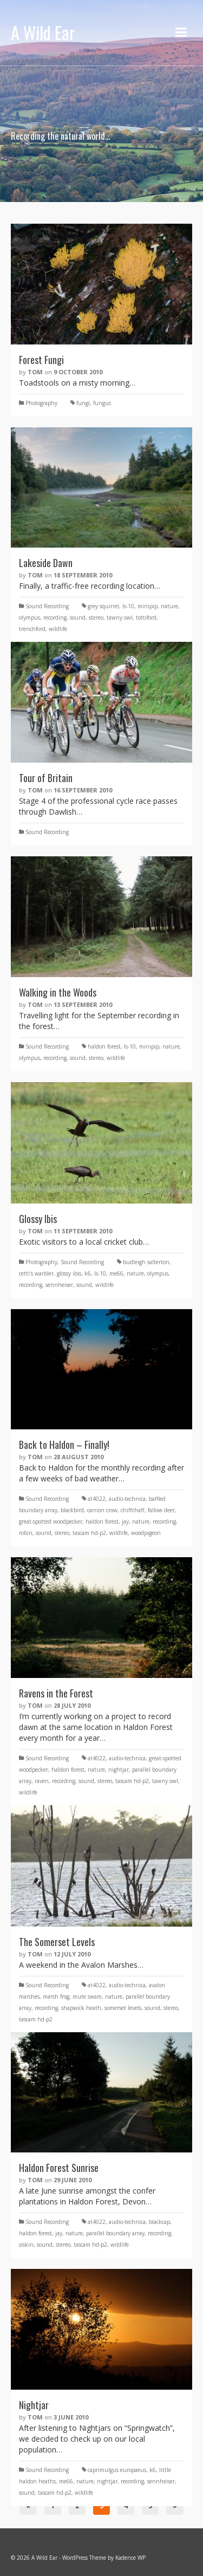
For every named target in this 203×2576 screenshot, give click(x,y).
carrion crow (102, 1510)
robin (25, 1533)
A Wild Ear (43, 32)
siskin (26, 2244)
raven (42, 1781)
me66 (116, 1273)
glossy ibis (69, 1273)
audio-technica (127, 1498)
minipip (147, 606)
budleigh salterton (146, 1262)
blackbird (72, 1510)
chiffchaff (133, 1510)
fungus (102, 403)
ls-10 (128, 606)
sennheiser (59, 1285)
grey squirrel (103, 606)
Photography (41, 403)
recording (55, 617)
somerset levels (122, 2008)
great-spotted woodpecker (50, 1521)
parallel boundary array (115, 2233)
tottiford (146, 617)
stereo (96, 617)
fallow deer (161, 1510)
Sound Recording (47, 606)
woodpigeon (146, 1533)
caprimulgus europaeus (117, 2470)
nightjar (118, 1769)
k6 (87, 1273)
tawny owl (120, 617)
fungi (83, 403)
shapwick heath (81, 2008)
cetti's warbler (36, 1273)
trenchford (32, 629)
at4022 (97, 1498)
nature (169, 606)
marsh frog (56, 1996)
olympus (29, 617)
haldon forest (104, 1046)
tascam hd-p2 (89, 1533)
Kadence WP (130, 2557)
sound (78, 617)
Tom (35, 372)
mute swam (87, 1996)
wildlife (58, 629)
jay (125, 1521)
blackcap (159, 2222)
